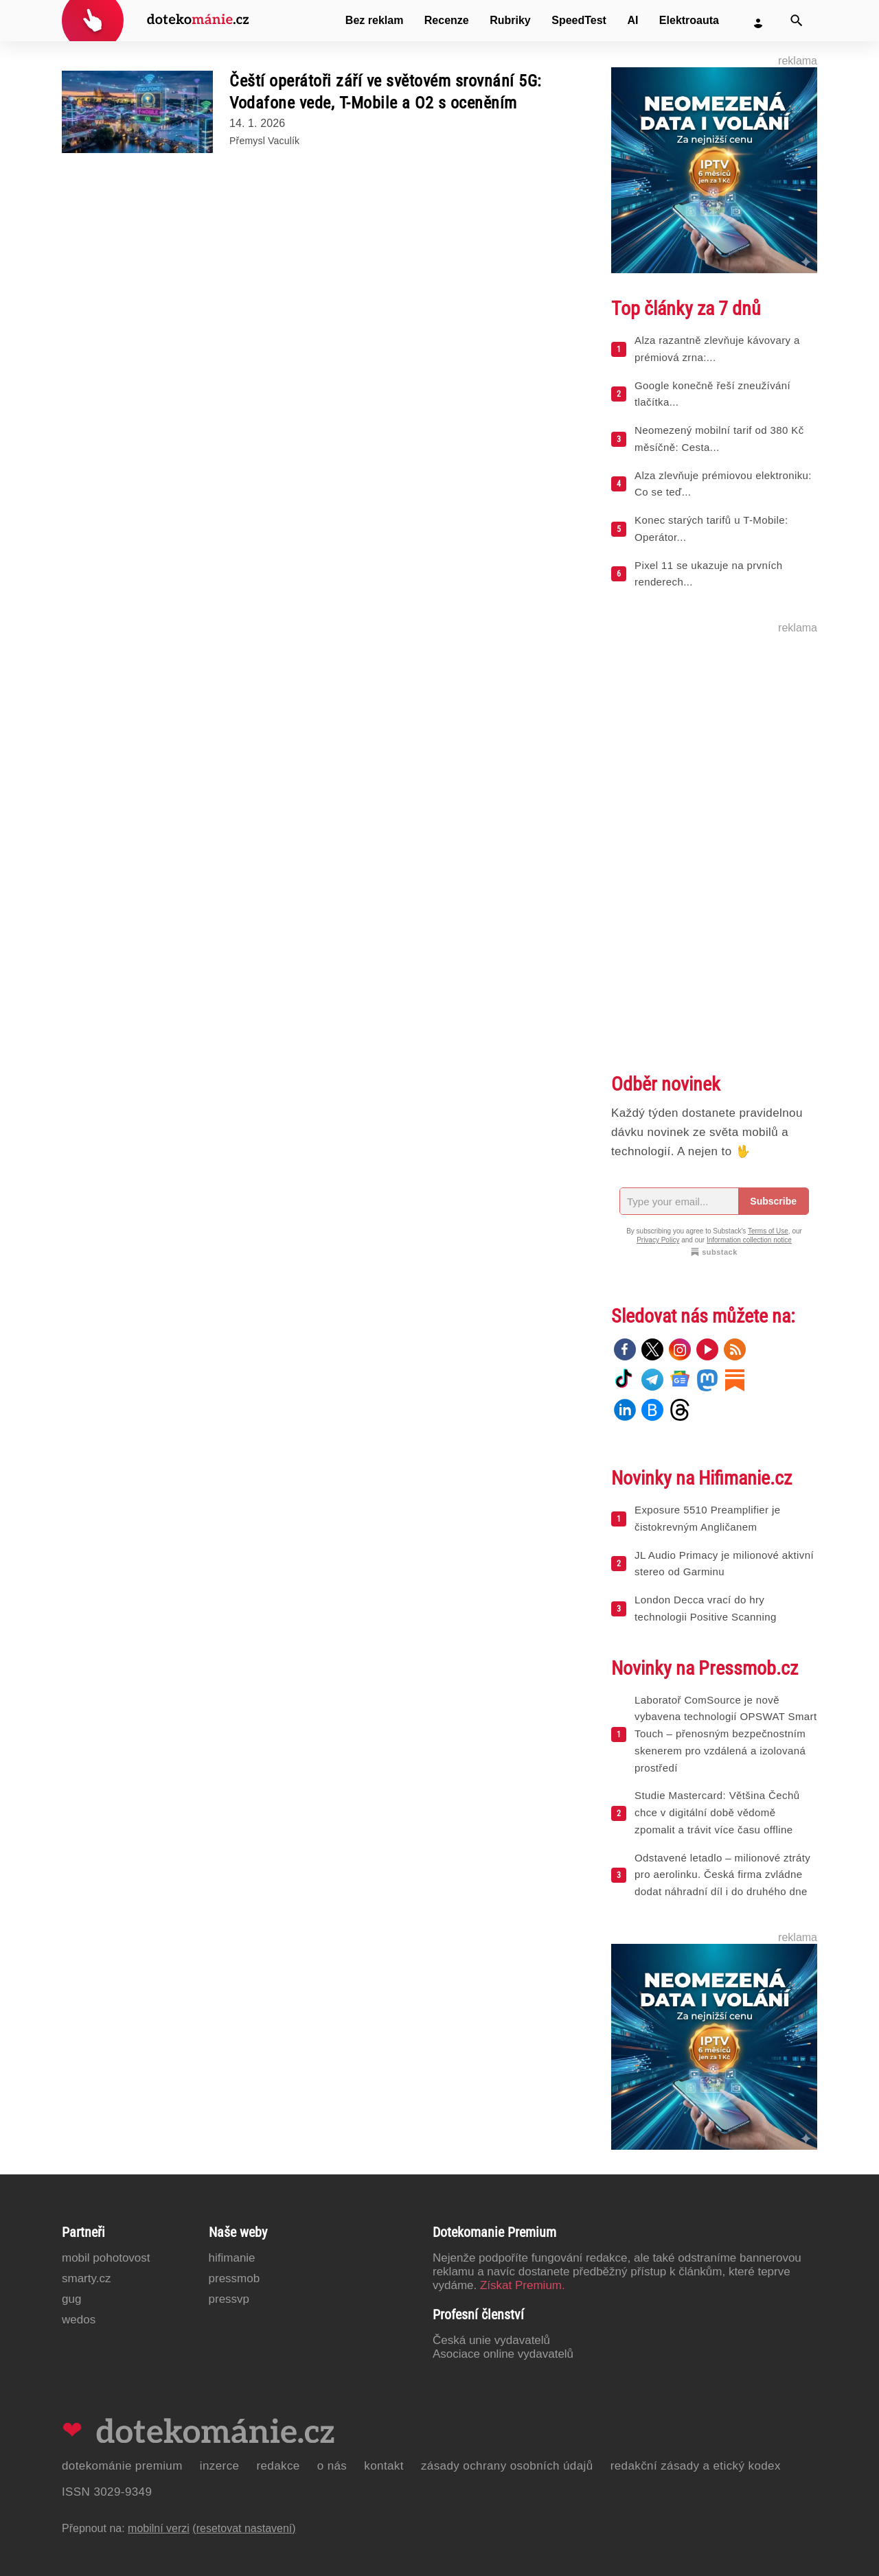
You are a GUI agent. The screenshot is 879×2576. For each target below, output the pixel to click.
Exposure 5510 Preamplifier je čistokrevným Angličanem (708, 1518)
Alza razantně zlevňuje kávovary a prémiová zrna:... (717, 348)
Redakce (277, 2465)
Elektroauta (689, 20)
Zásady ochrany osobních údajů (507, 2465)
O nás (332, 2465)
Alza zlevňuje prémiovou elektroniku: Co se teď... (723, 483)
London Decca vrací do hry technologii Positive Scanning (706, 1608)
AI (632, 20)
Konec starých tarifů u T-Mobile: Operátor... (711, 528)
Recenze (446, 20)
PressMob (234, 2278)
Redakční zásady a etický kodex (695, 2465)
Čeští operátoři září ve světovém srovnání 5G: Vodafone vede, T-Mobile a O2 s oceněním (385, 92)
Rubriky (510, 20)
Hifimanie (232, 2257)
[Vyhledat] (796, 20)
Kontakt (384, 2465)
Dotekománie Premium (122, 2465)
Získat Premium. (522, 2285)
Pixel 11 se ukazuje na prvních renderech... (708, 573)
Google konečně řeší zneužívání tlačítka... (712, 394)
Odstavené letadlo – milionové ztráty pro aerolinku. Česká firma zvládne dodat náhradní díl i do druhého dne (722, 1875)
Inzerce (220, 2465)
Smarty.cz (86, 2278)
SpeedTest (578, 20)
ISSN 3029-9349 (107, 2491)
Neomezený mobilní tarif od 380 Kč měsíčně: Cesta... (719, 438)
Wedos (78, 2319)
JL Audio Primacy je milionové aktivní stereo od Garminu (724, 1563)
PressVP (229, 2299)
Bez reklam (374, 20)
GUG (71, 2299)
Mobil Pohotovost (106, 2257)
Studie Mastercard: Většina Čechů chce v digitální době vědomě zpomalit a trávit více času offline (717, 1812)
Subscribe (773, 1201)
